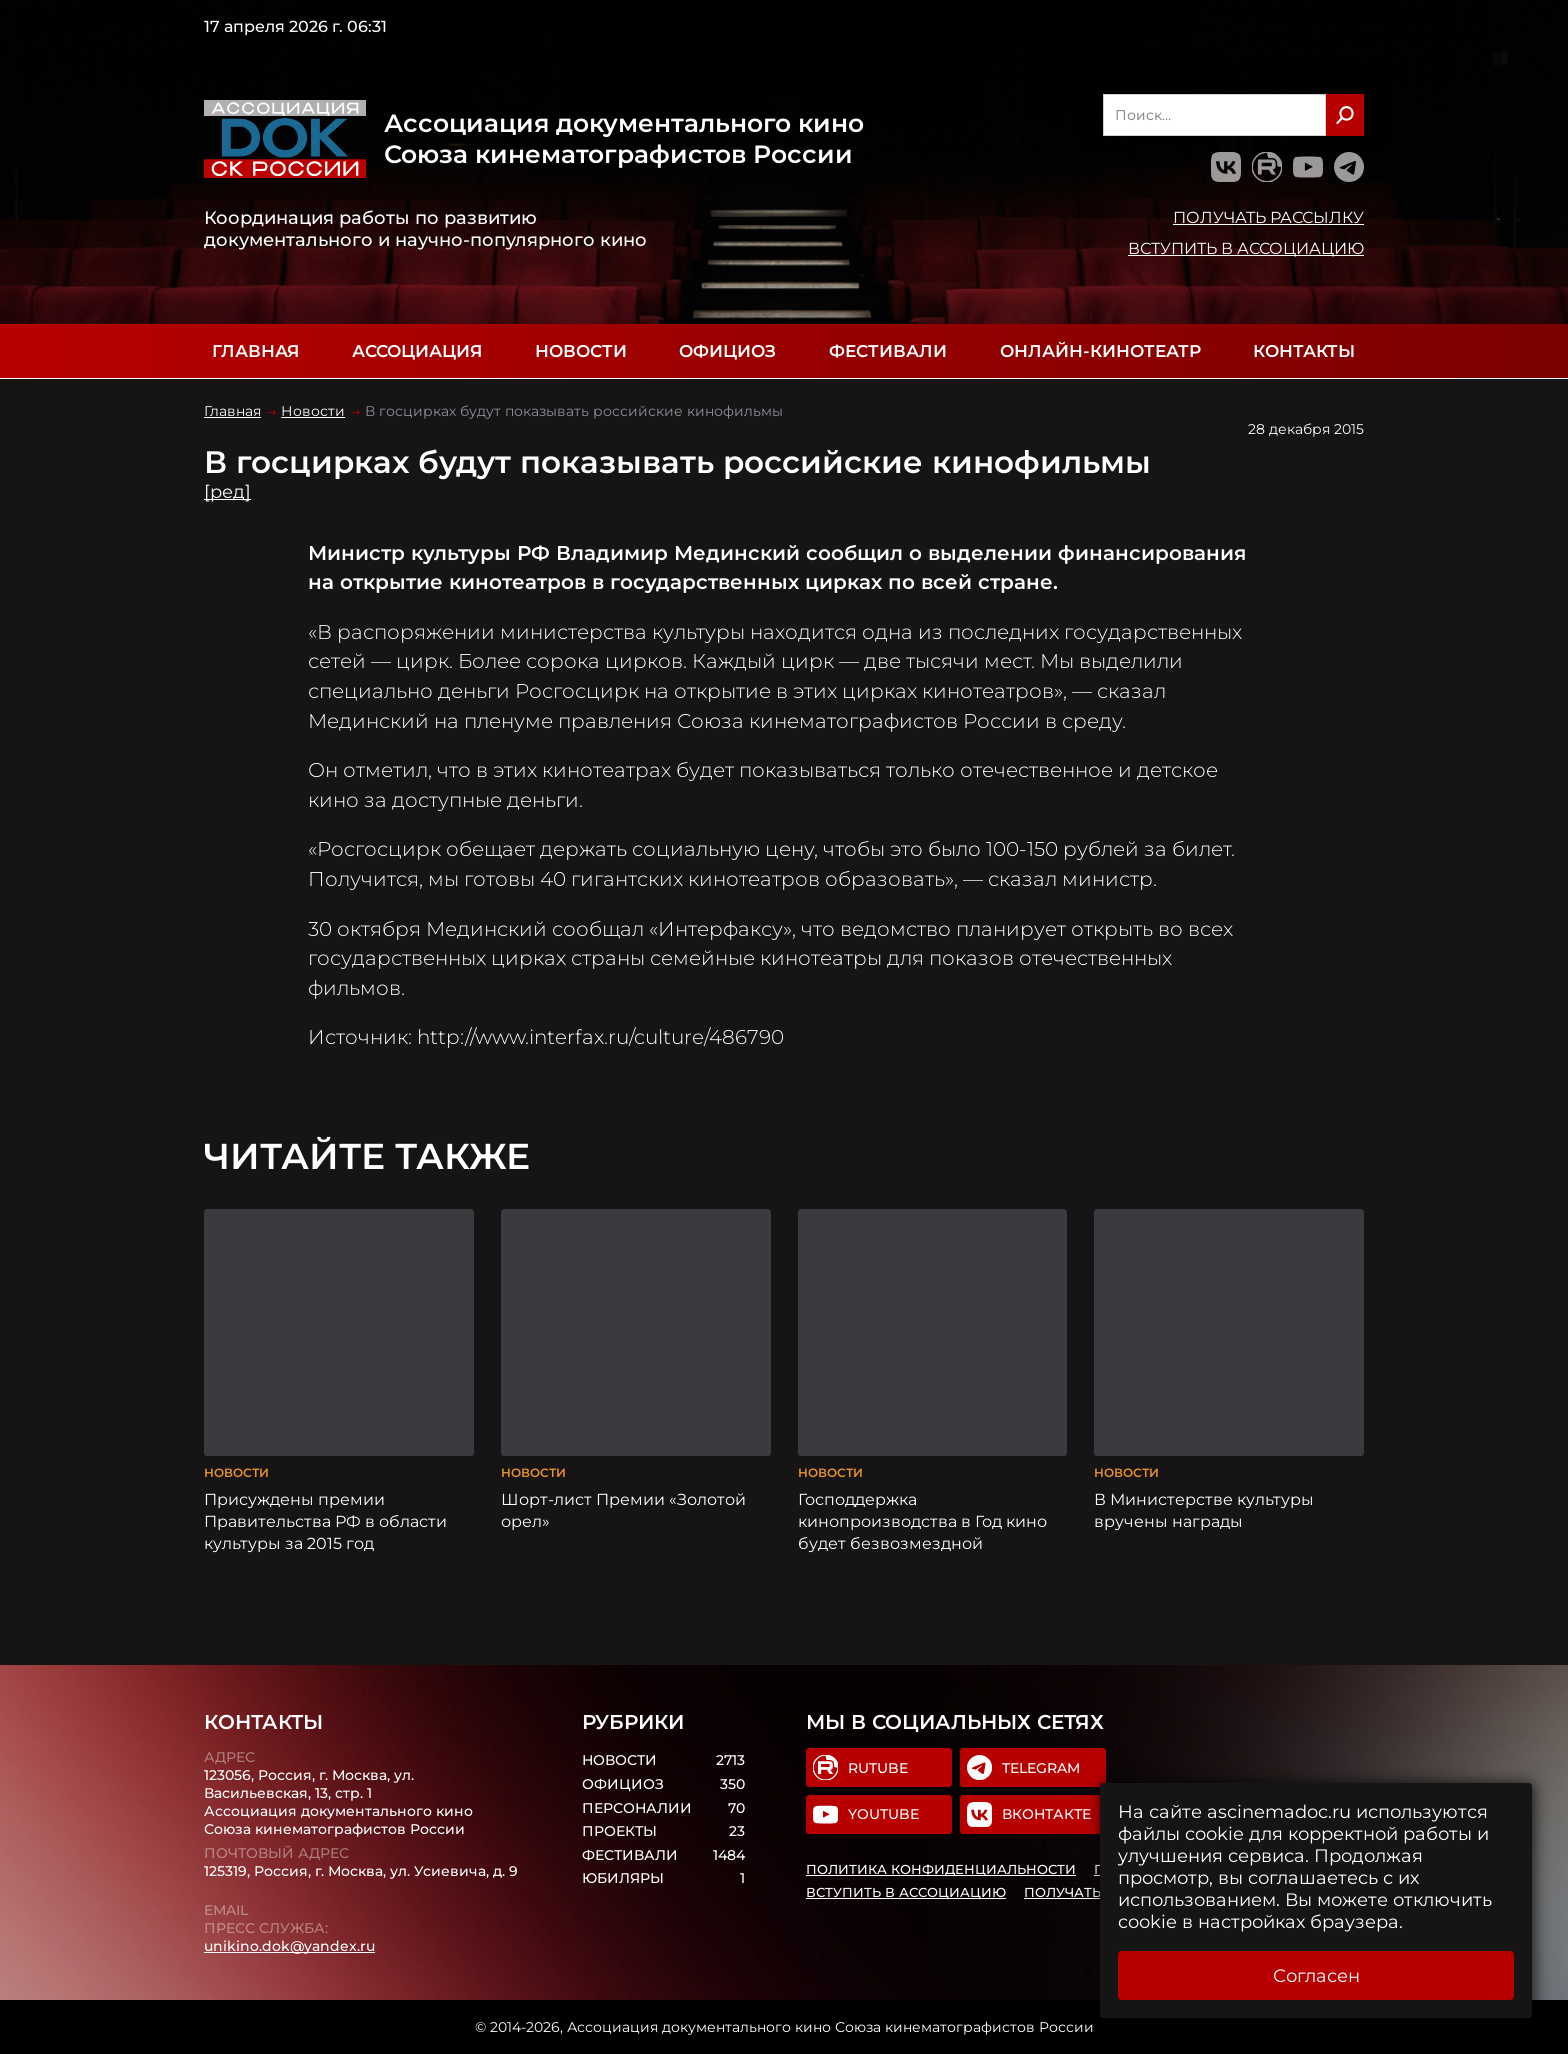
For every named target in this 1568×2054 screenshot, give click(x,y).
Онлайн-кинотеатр (1100, 351)
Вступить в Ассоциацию (1246, 248)
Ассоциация (417, 351)
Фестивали (888, 351)
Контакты (1304, 351)
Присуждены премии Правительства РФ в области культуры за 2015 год (325, 1521)
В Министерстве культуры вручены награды (1204, 1510)
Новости (581, 351)
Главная (255, 351)
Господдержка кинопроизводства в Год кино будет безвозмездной (922, 1521)
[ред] (227, 492)
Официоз (727, 351)
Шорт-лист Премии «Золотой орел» (623, 1510)
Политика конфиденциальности (941, 1869)
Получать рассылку (1268, 217)
